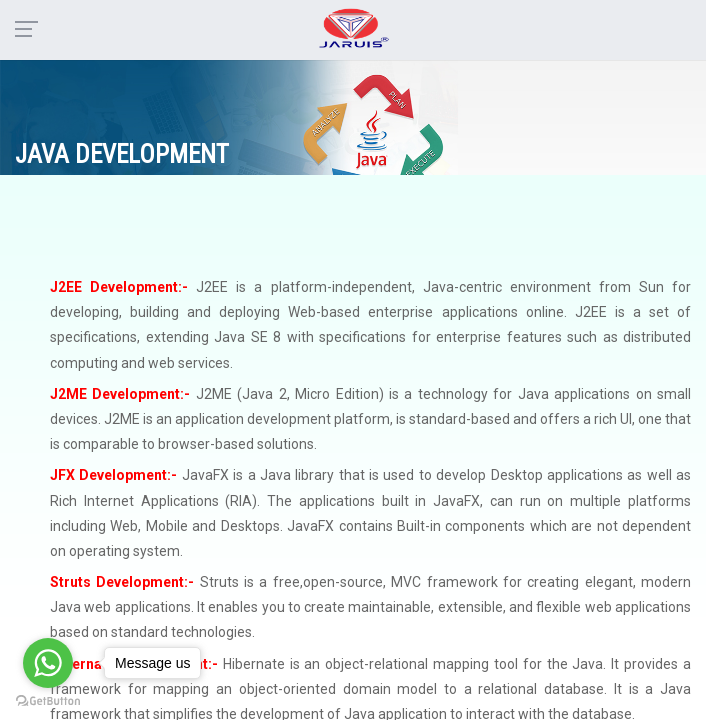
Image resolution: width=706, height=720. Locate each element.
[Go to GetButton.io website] (48, 700)
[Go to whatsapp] (48, 663)
